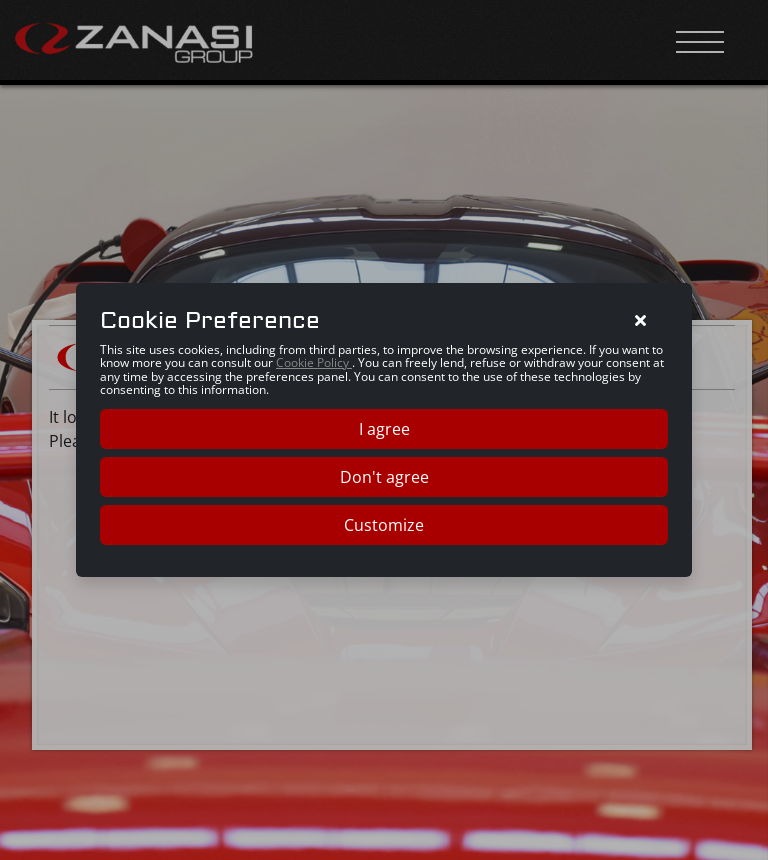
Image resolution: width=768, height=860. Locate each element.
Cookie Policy (314, 362)
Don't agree (384, 477)
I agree (384, 429)
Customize (384, 525)
